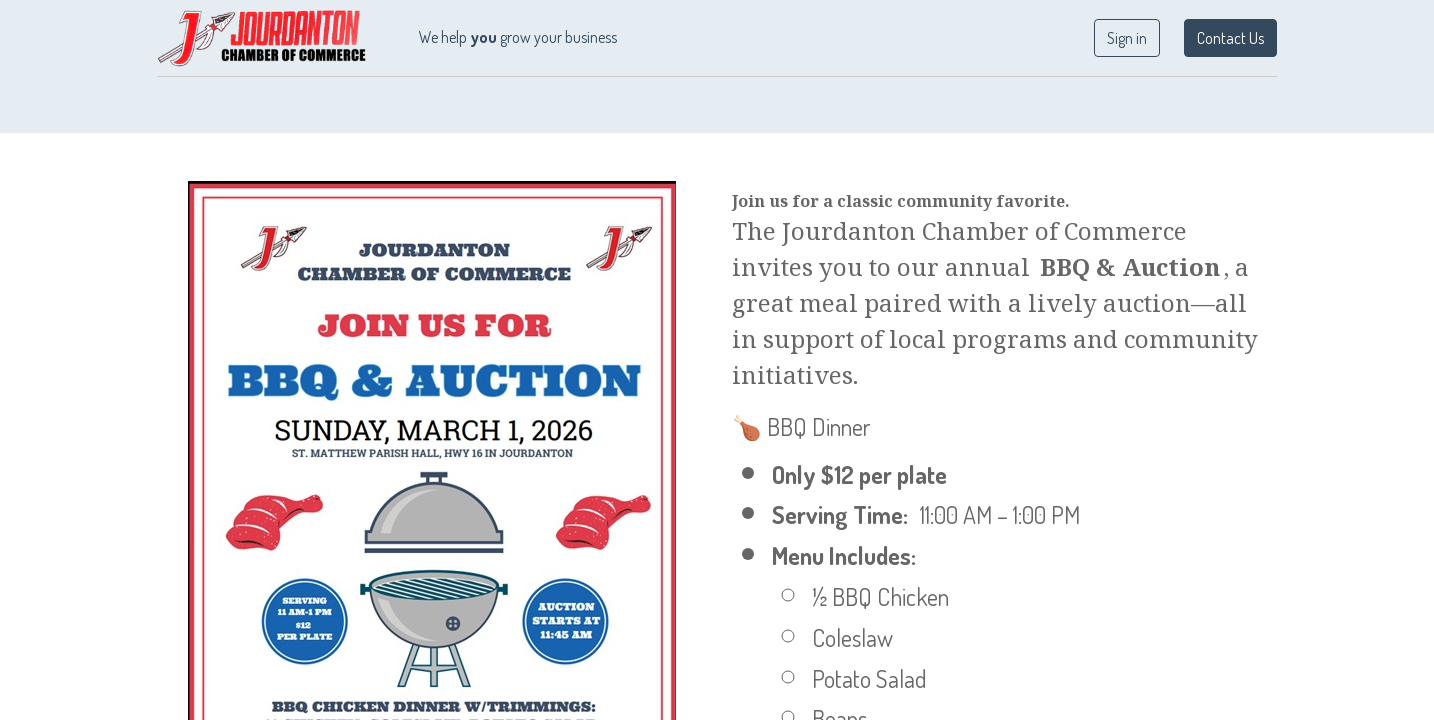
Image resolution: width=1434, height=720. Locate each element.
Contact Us (1225, 38)
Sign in (1122, 38)
